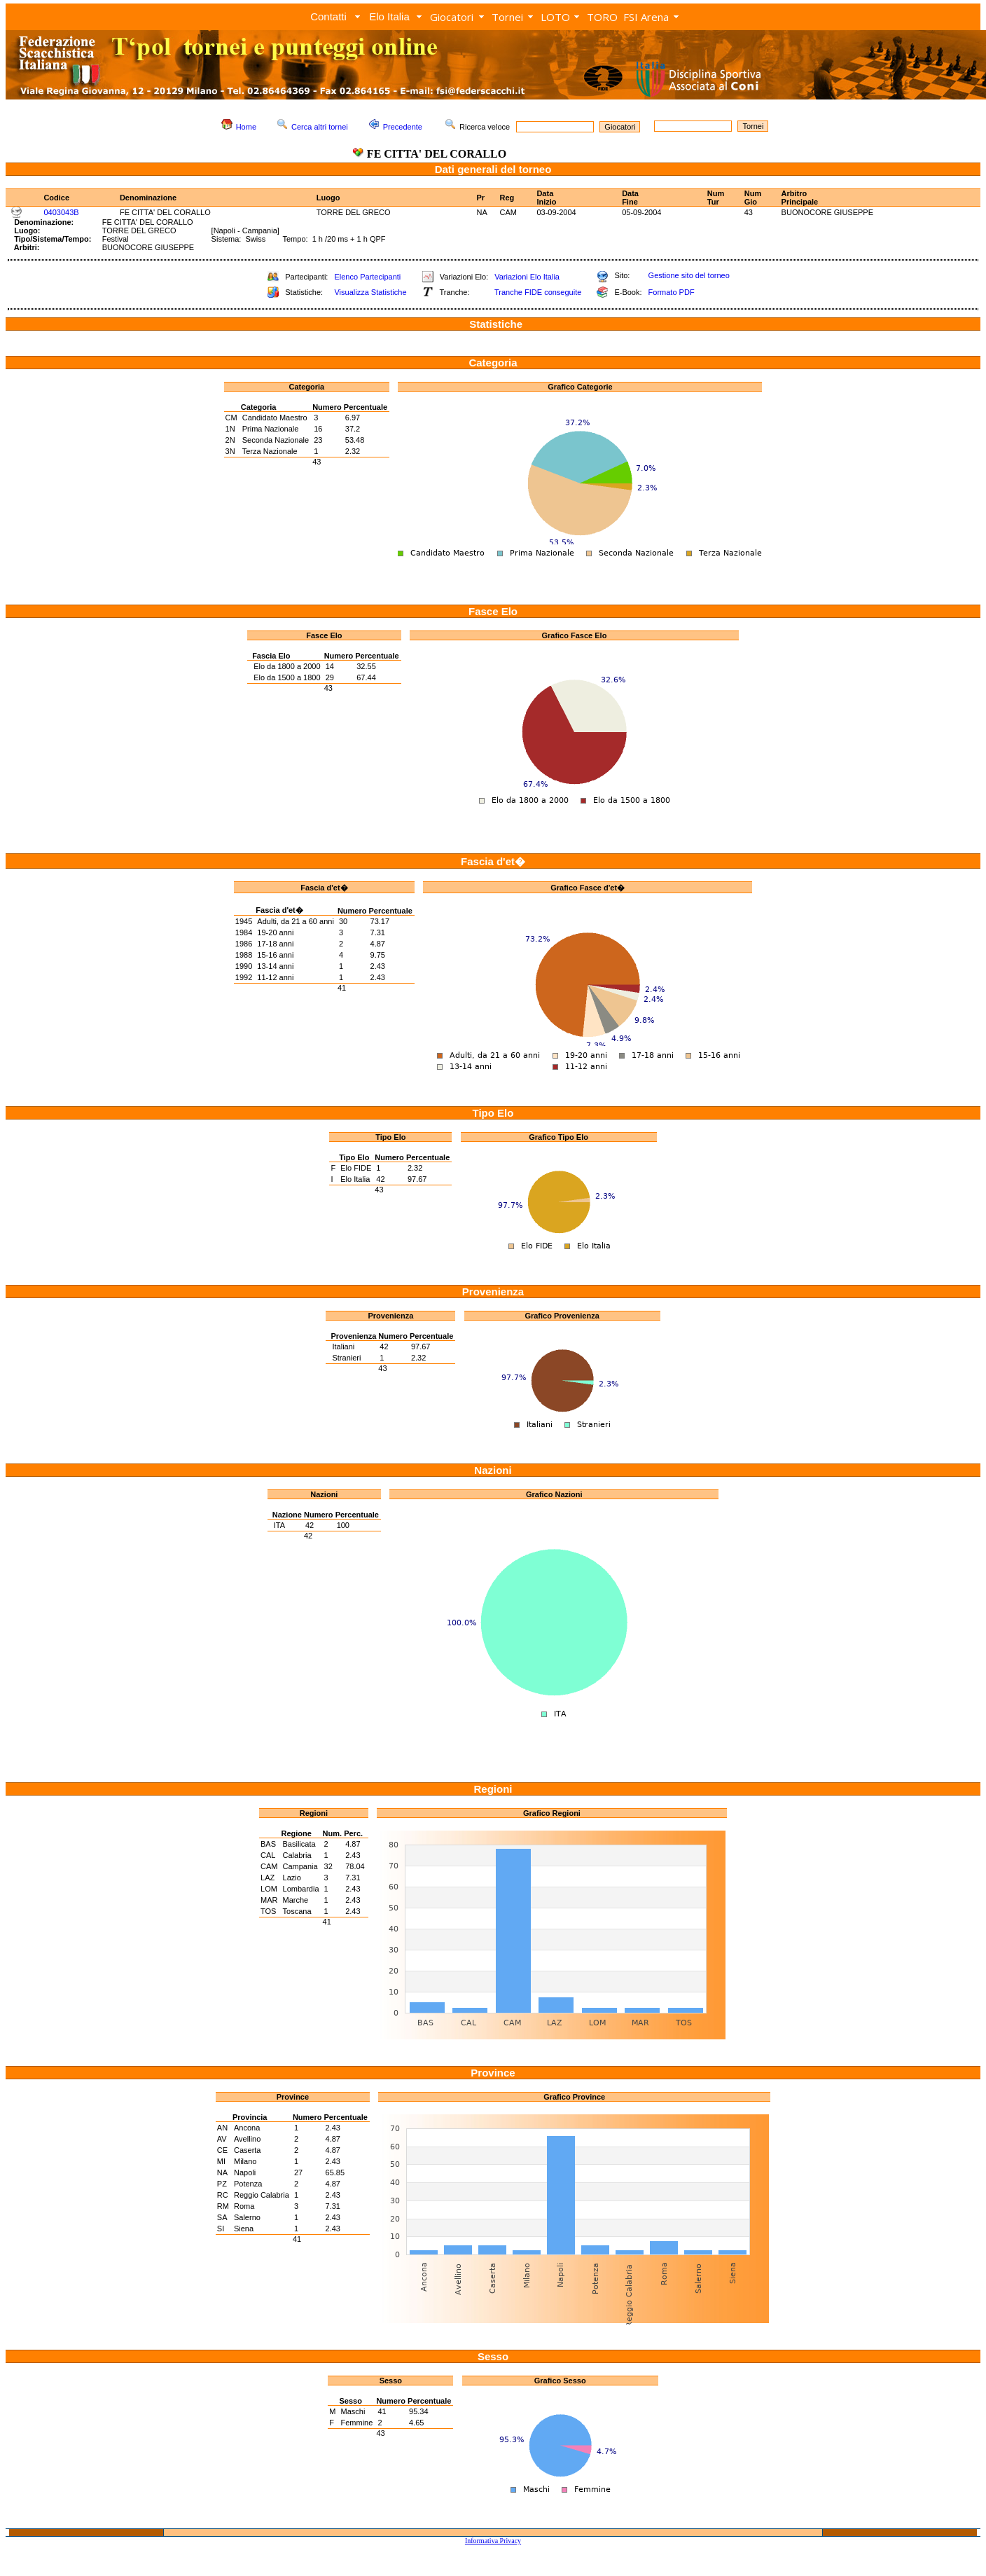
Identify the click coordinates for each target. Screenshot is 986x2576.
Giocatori (451, 17)
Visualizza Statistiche (370, 292)
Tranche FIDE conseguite (537, 292)
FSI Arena (646, 17)
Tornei (507, 17)
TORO (602, 17)
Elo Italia (389, 16)
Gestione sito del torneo (689, 275)
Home (246, 127)
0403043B (60, 212)
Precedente (402, 127)
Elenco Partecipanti (367, 277)
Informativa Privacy (493, 2540)
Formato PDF (671, 292)
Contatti (328, 16)
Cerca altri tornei (319, 127)
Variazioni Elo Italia (527, 277)
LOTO (555, 17)
